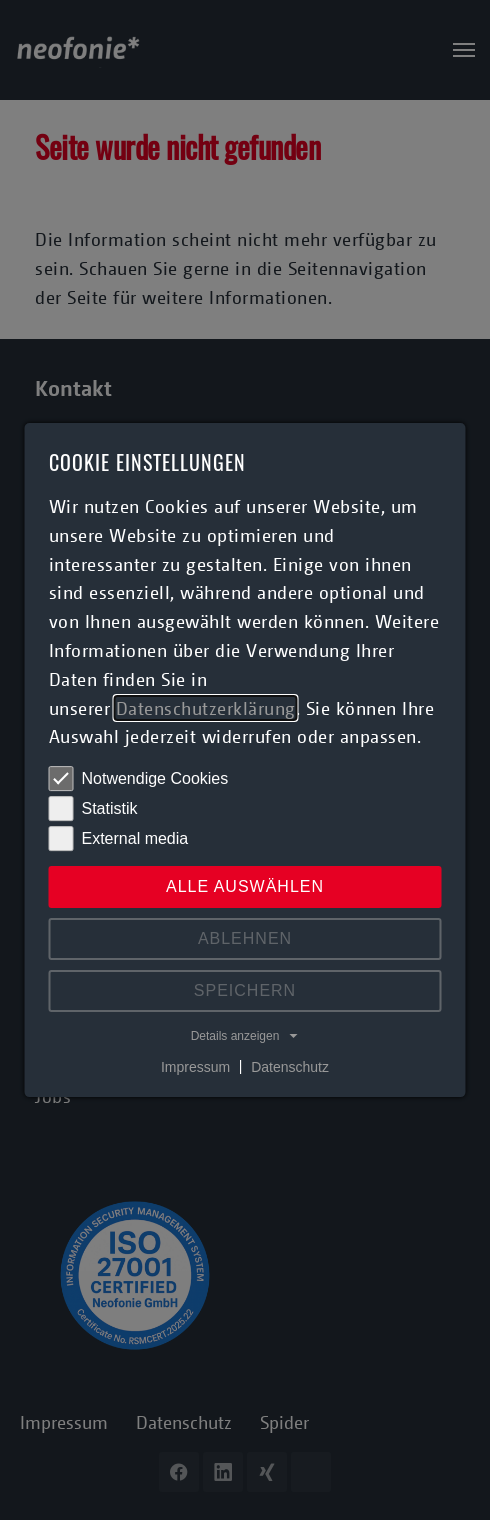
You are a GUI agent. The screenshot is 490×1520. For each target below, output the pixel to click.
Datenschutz (290, 1066)
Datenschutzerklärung (206, 708)
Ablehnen (245, 938)
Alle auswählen (245, 886)
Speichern (245, 990)
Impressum (195, 1066)
